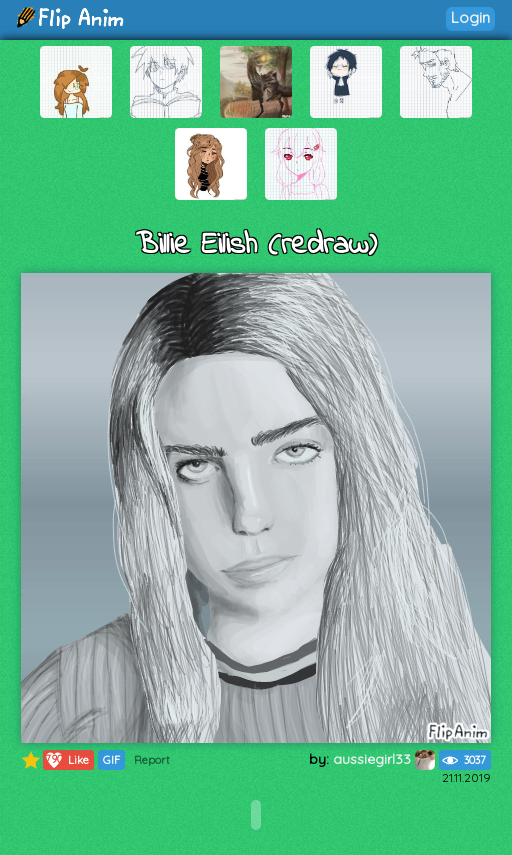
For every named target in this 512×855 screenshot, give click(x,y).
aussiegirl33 (384, 759)
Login (470, 17)
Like (66, 760)
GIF (111, 760)
